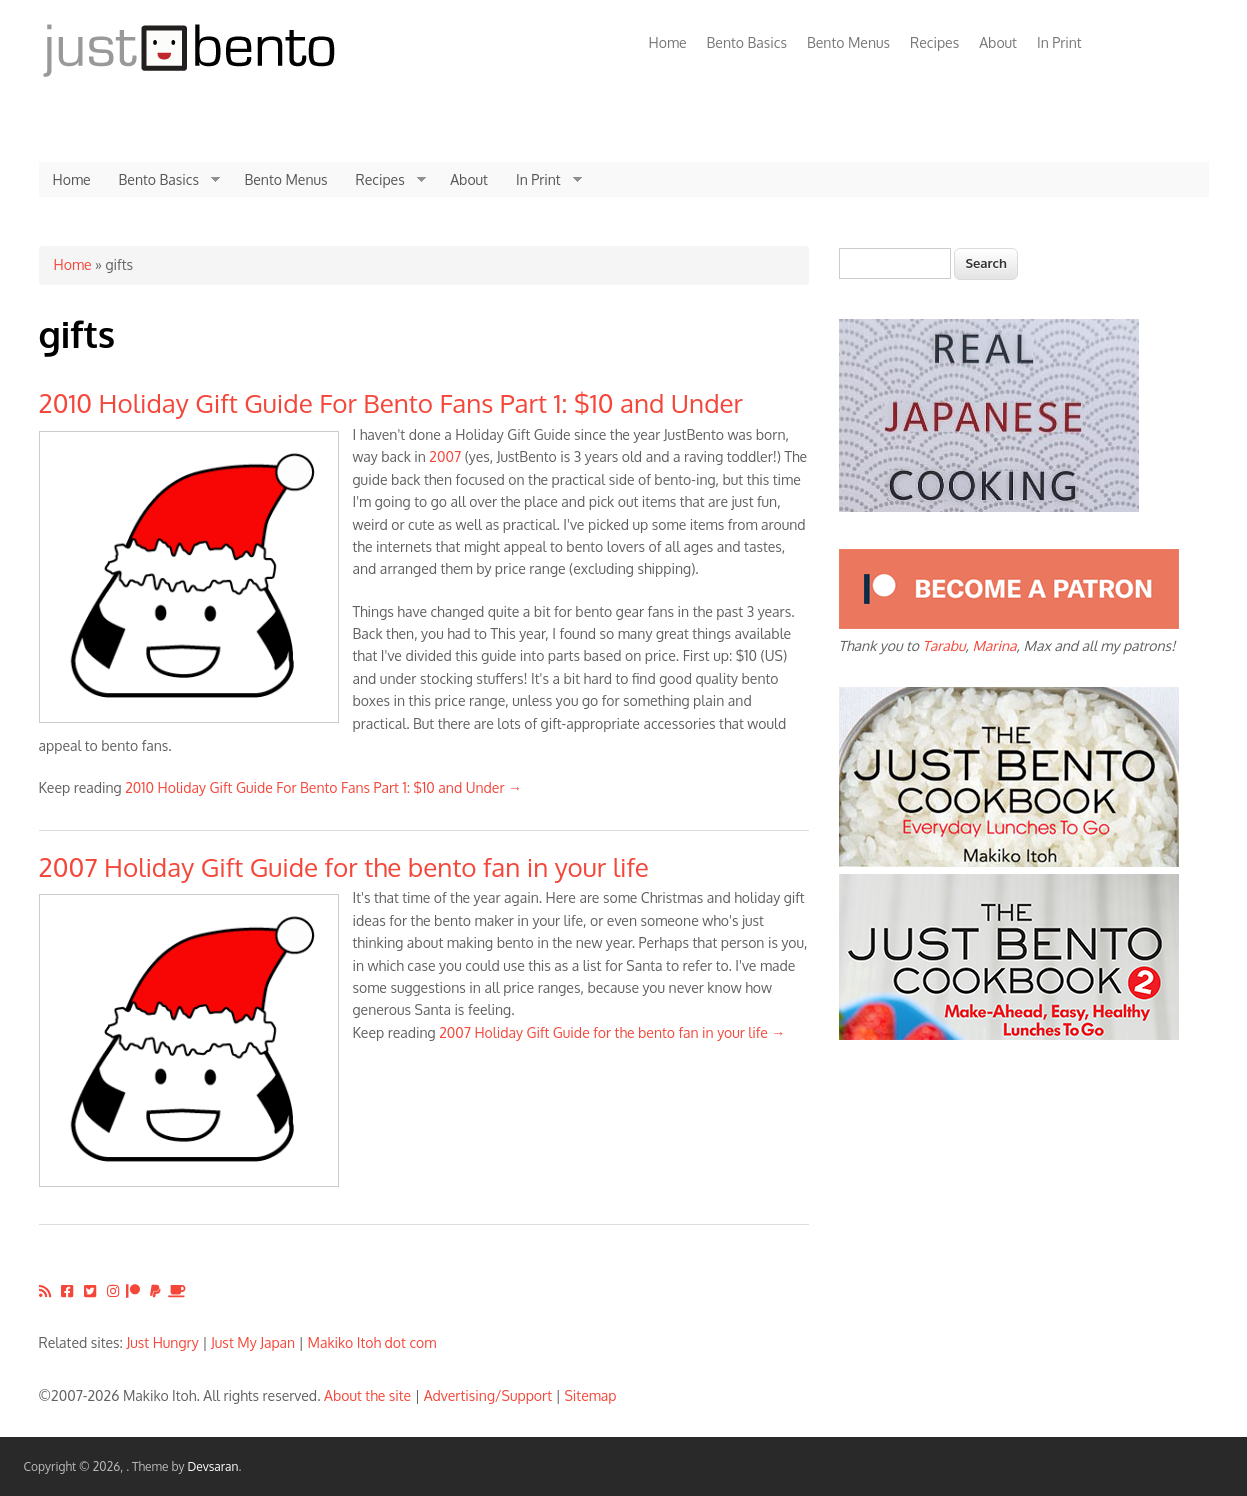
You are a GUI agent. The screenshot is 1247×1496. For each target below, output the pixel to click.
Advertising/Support (488, 1395)
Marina (994, 645)
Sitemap (590, 1395)
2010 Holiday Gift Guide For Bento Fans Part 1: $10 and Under (391, 402)
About (998, 42)
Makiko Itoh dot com (372, 1342)
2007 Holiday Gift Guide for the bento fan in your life (344, 866)
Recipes (934, 42)
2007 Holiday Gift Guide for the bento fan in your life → (612, 1032)
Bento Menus (848, 42)
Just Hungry (163, 1342)
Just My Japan (253, 1342)
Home (668, 42)
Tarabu (943, 645)
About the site (367, 1395)
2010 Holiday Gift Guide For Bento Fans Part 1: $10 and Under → (323, 787)
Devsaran (212, 1466)
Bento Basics (747, 42)
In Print (1059, 42)
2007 (445, 456)
